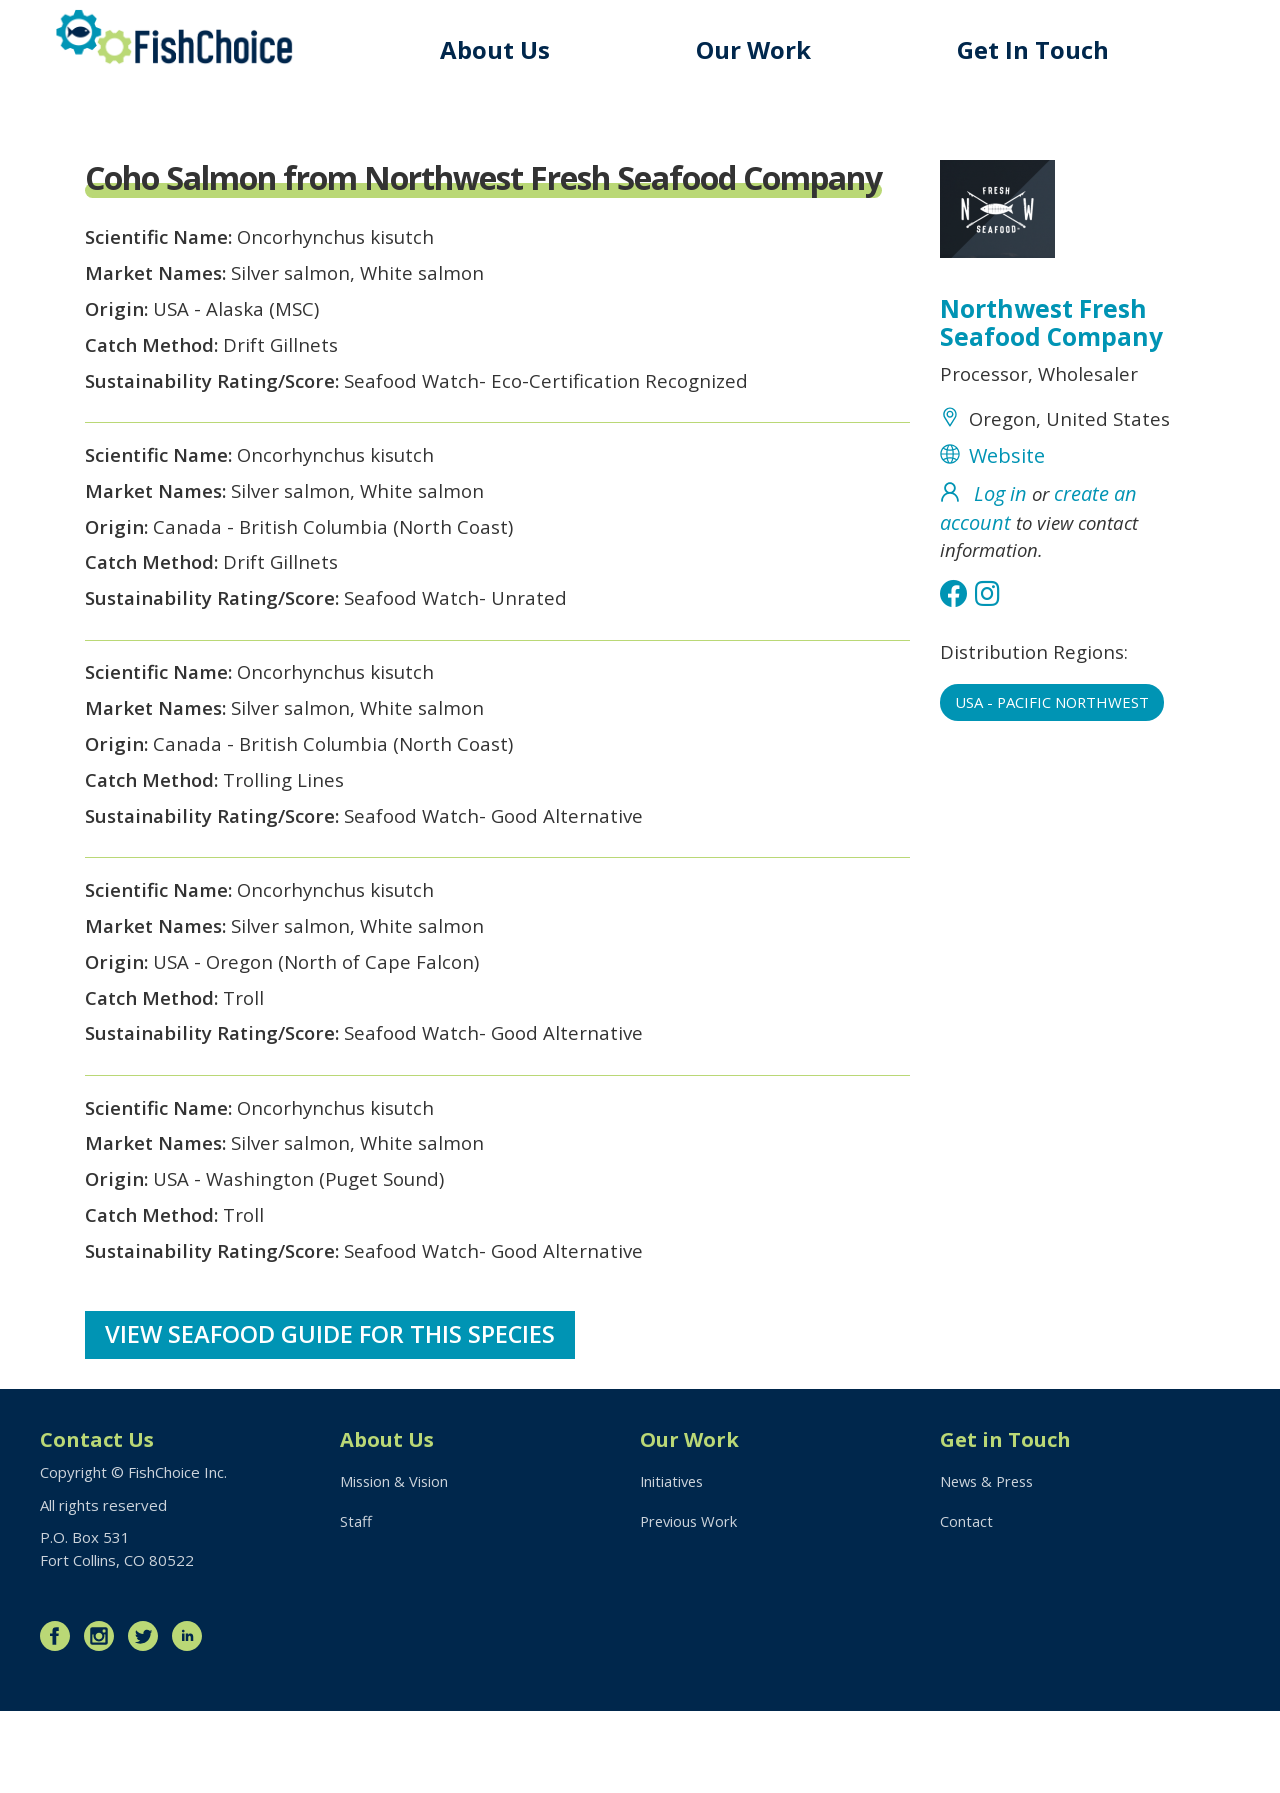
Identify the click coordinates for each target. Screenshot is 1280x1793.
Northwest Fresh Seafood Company (1052, 325)
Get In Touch (1036, 49)
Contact (966, 1604)
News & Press (990, 1563)
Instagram (104, 1718)
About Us (503, 49)
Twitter (148, 1718)
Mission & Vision (395, 1563)
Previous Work (690, 1604)
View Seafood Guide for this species (331, 1415)
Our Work (759, 49)
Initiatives (673, 1563)
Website (1007, 463)
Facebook (60, 1718)
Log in (1000, 502)
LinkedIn (192, 1718)
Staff (356, 1604)
